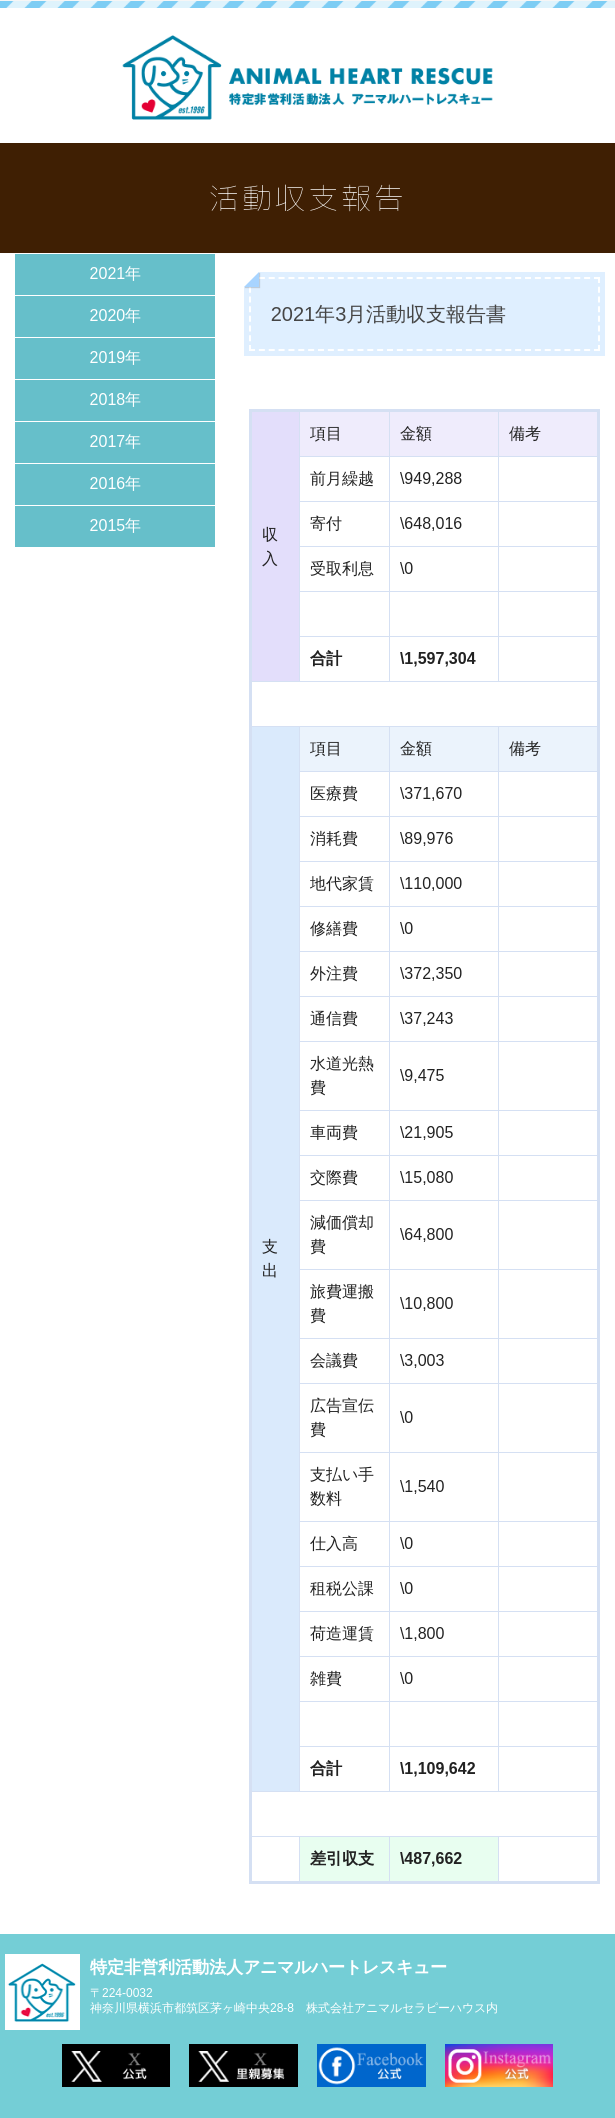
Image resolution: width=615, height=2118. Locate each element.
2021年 (116, 273)
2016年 (116, 483)
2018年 (116, 399)
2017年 (116, 441)
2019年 (116, 357)
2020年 (116, 315)
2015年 (116, 525)
